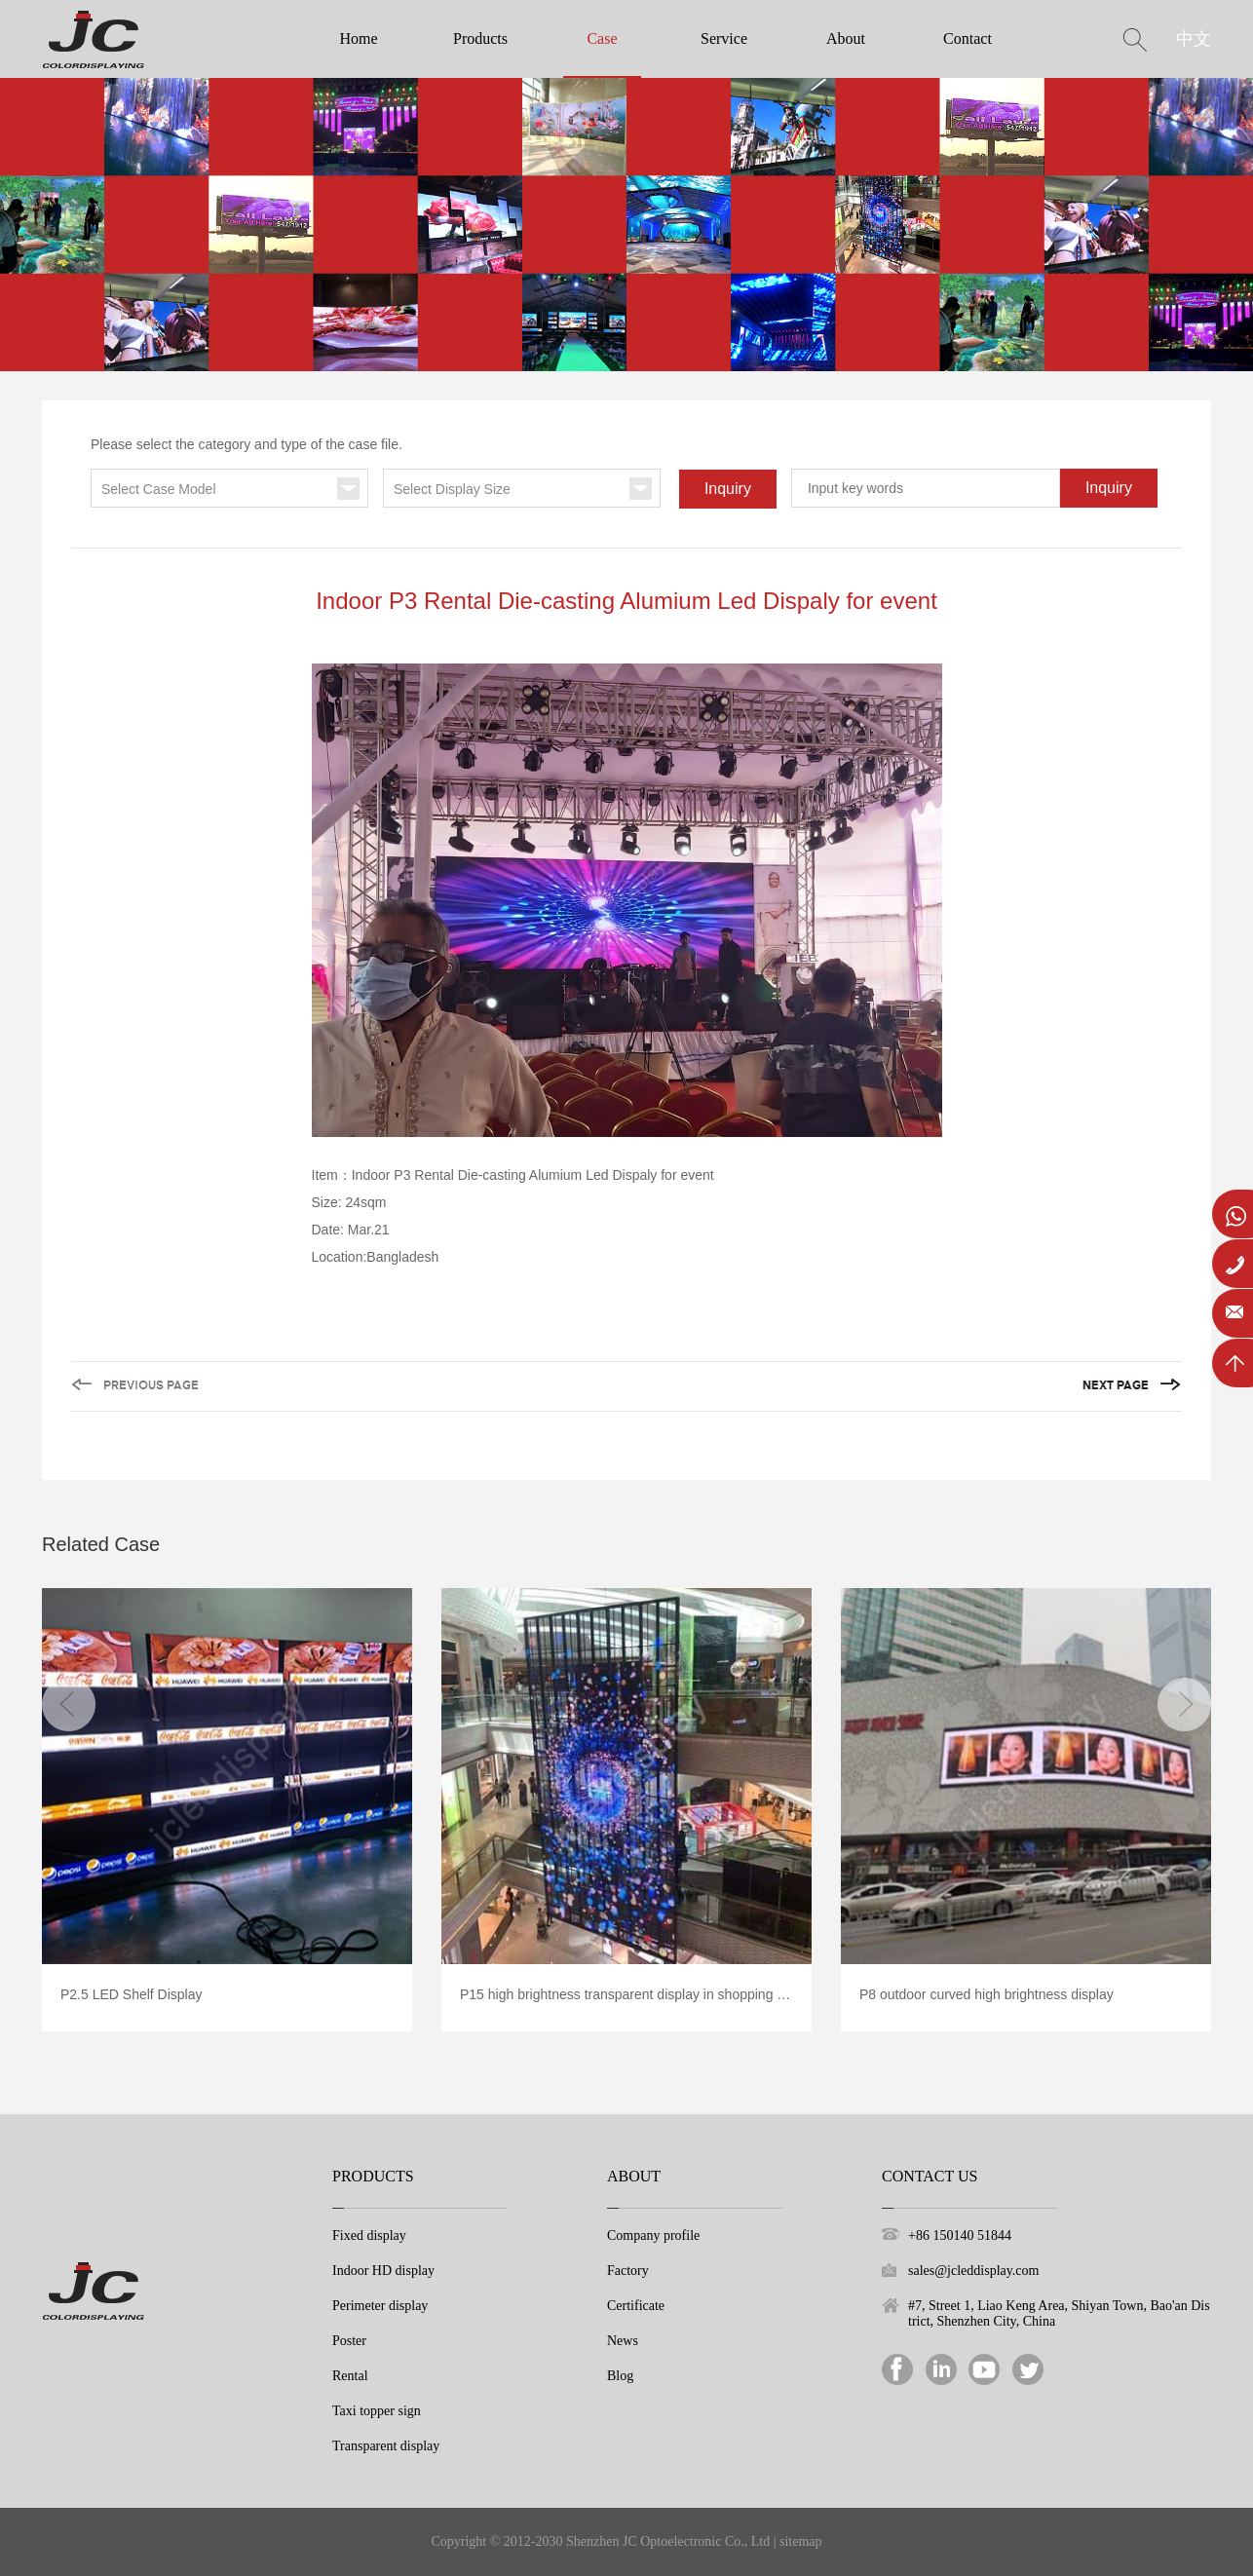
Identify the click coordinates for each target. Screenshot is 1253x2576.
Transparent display (385, 2446)
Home (358, 38)
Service (724, 38)
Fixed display (369, 2235)
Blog (620, 2375)
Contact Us (929, 2176)
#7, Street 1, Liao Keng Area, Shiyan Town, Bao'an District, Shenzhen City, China (1059, 2313)
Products (480, 38)
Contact (967, 38)
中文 (1193, 39)
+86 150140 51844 (959, 2235)
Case (602, 38)
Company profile (653, 2235)
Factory (628, 2270)
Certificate (635, 2305)
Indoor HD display (383, 2270)
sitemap (800, 2541)
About (845, 38)
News (622, 2340)
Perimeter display (380, 2305)
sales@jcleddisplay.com (973, 2270)
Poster (349, 2340)
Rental (350, 2375)
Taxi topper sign (376, 2411)
